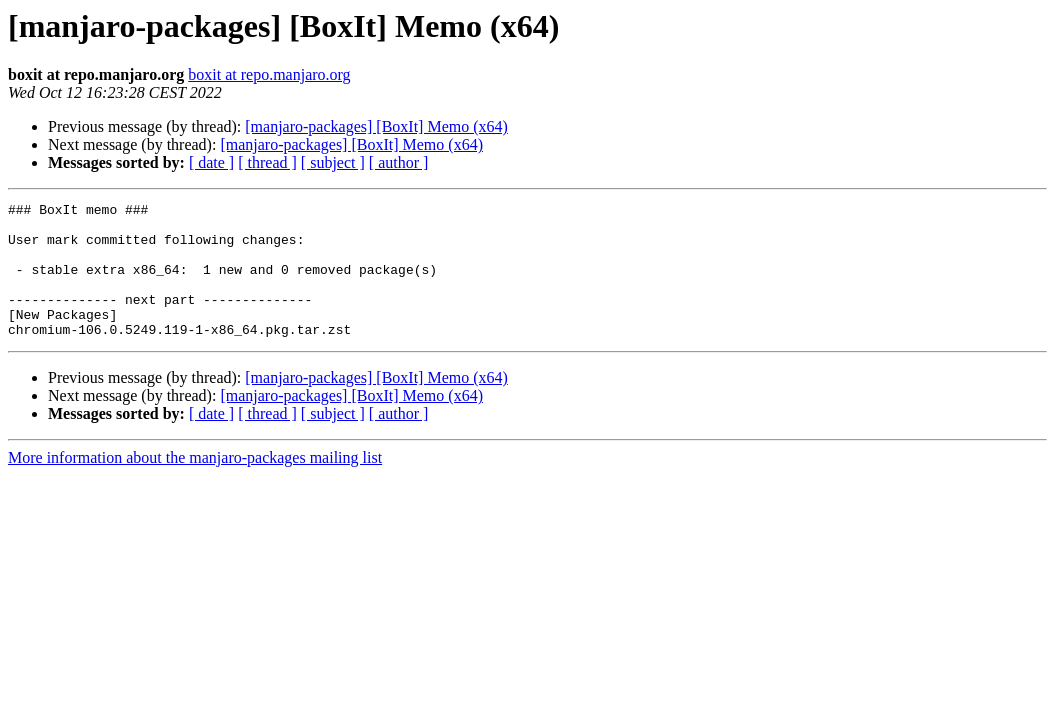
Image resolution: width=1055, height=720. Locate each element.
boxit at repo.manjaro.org (269, 74)
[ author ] (399, 162)
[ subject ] (333, 162)
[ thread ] (267, 162)
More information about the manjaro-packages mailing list (195, 484)
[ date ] (211, 162)
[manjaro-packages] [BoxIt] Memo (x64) (376, 126)
